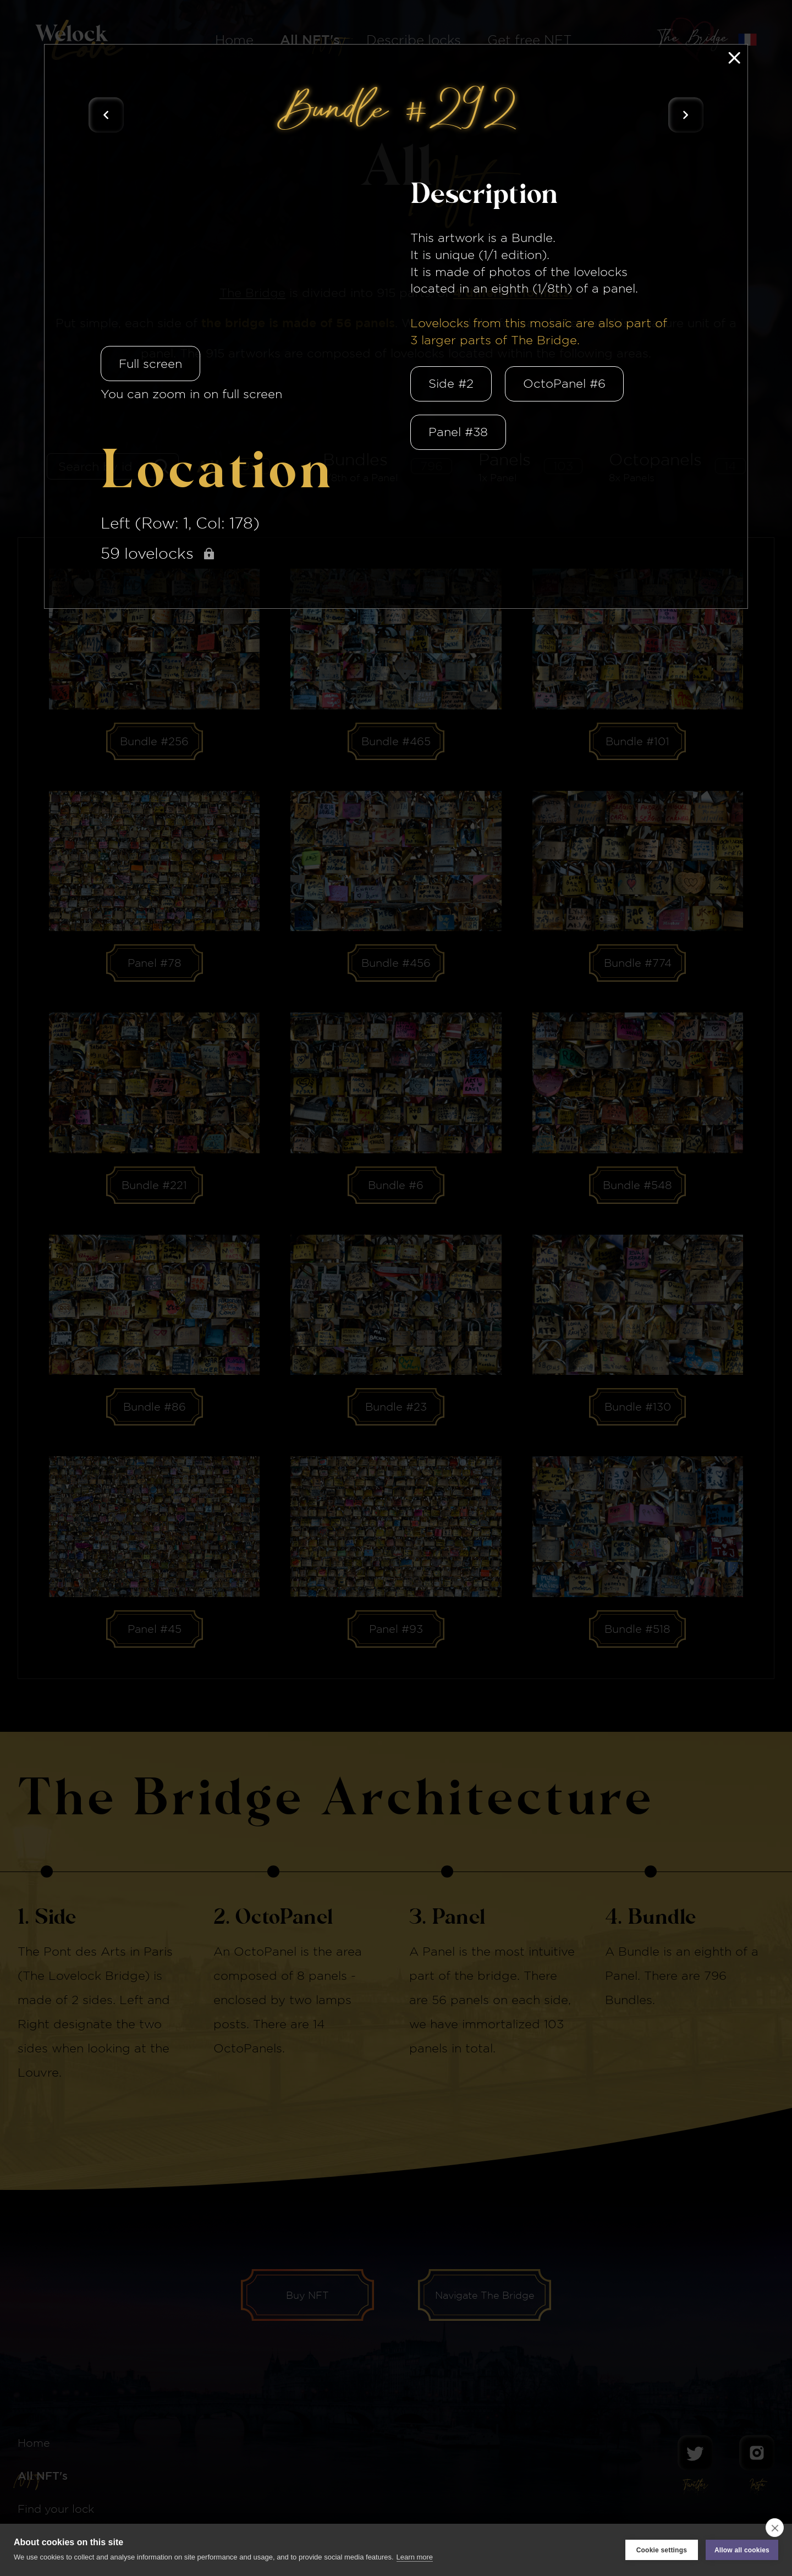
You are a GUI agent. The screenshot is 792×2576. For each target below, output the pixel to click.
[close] (775, 2527)
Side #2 (451, 383)
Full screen (150, 363)
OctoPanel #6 (564, 383)
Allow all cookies (741, 2550)
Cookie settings (661, 2550)
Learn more (415, 2557)
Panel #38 (458, 431)
